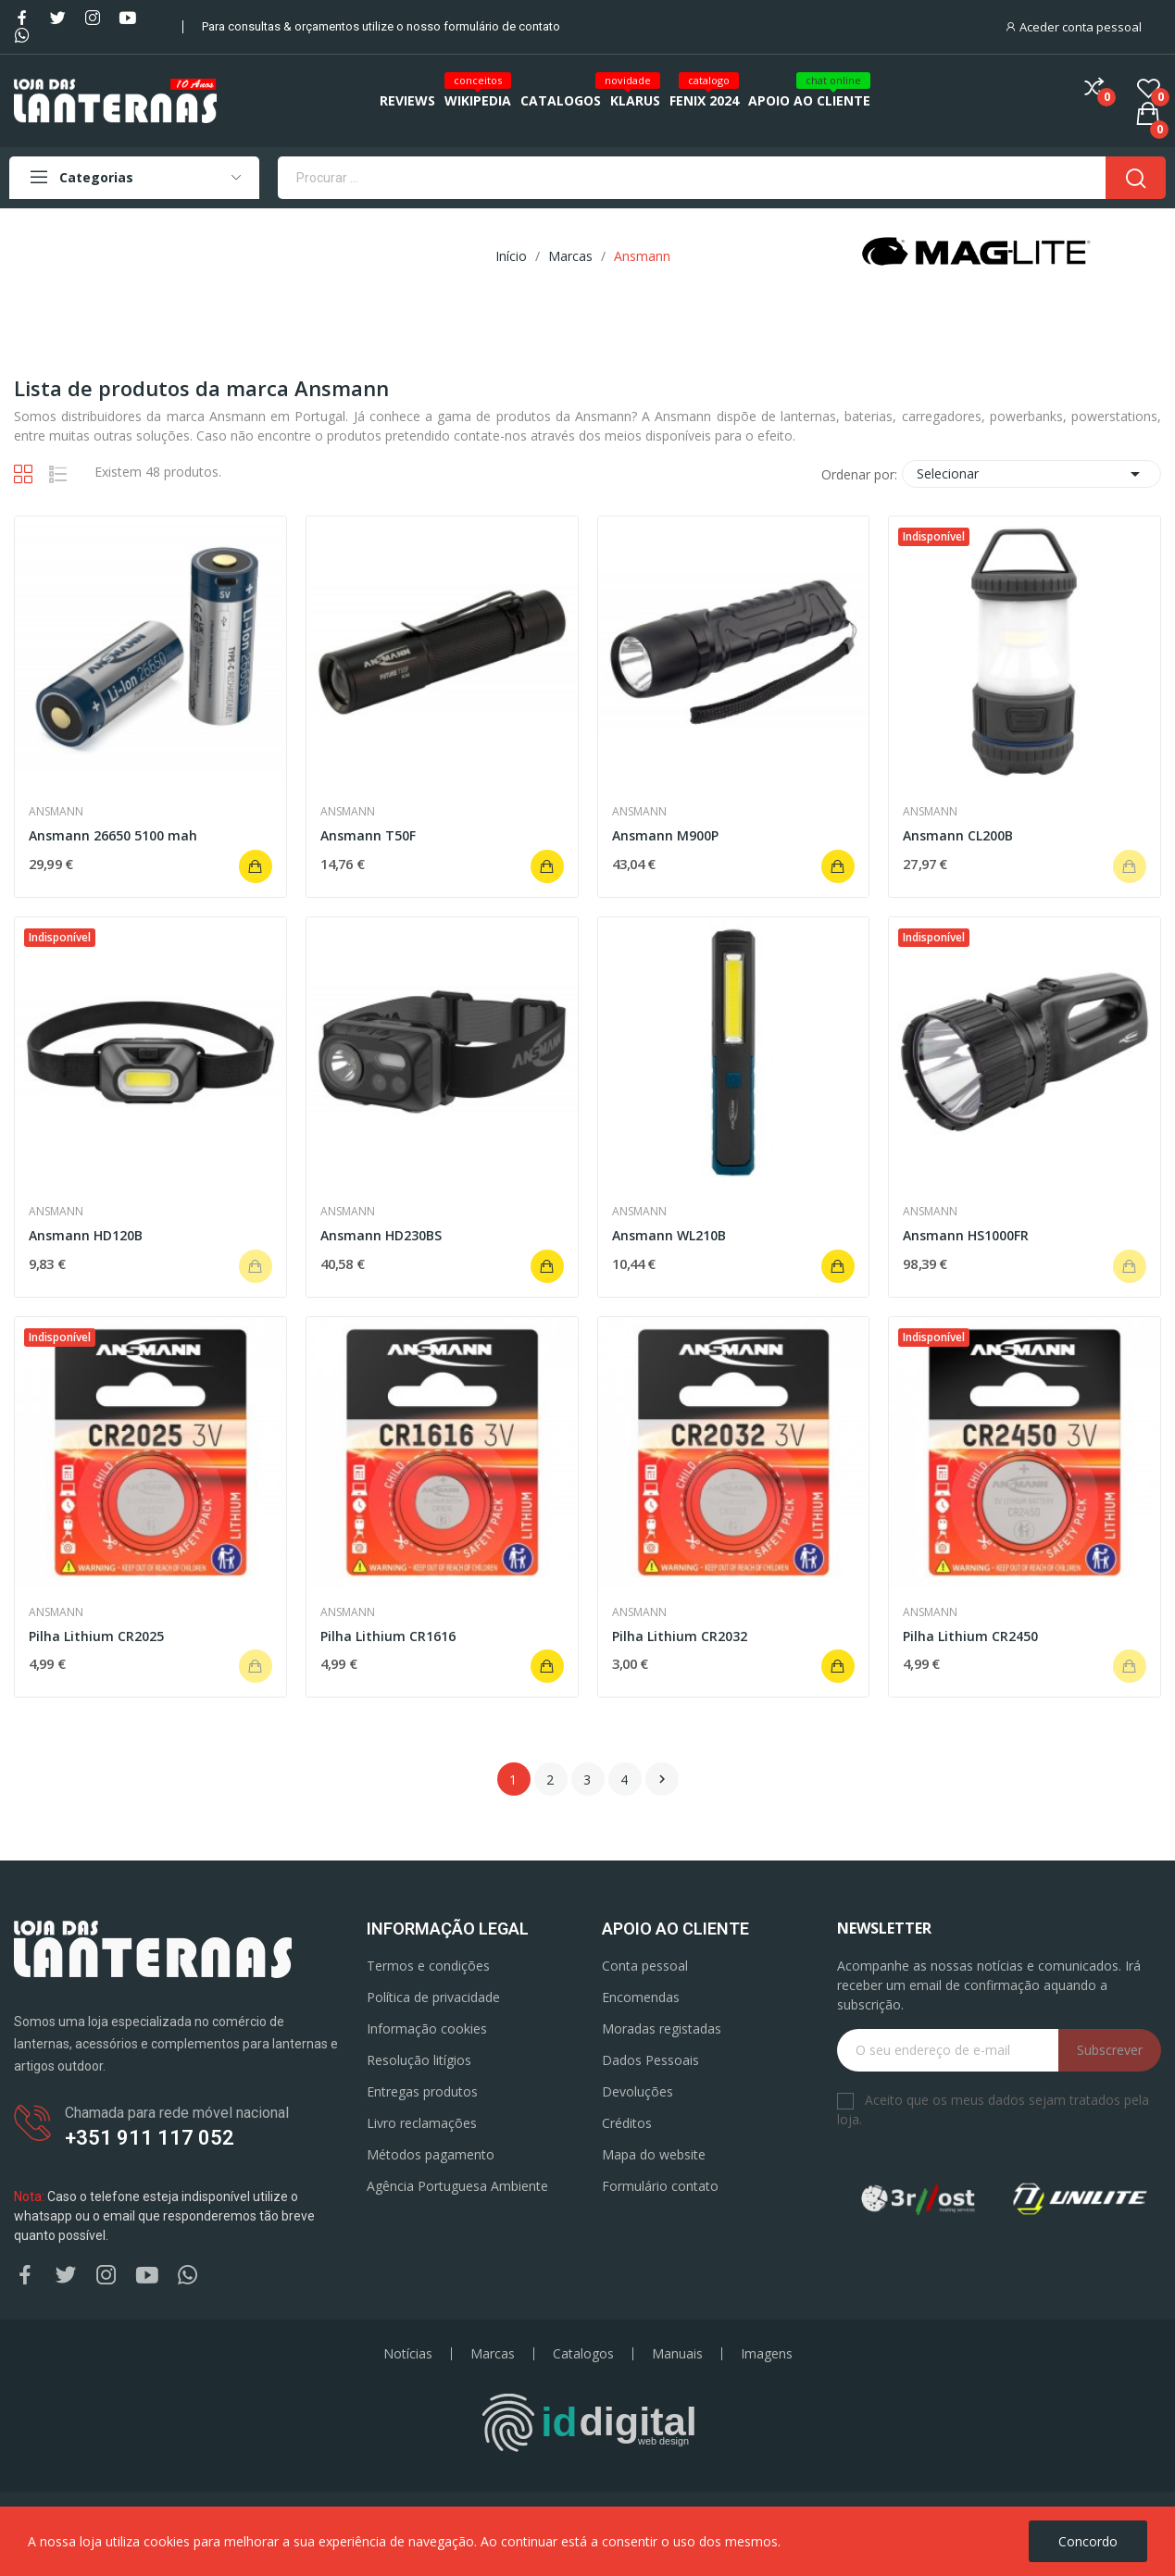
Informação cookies (427, 2028)
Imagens (767, 2353)
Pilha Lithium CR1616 (388, 1636)
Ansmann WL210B (669, 1235)
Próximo (662, 1779)
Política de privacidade (433, 1997)
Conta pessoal (645, 1965)
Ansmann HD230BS (381, 1235)
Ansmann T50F (368, 835)
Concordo (1088, 2541)
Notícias (407, 2353)
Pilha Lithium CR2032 (679, 1636)
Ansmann (56, 811)
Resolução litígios (419, 2060)
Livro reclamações (422, 2123)
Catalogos (583, 2353)
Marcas (492, 2353)
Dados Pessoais (650, 2060)
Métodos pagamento (430, 2154)
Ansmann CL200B (958, 835)
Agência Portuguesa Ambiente (457, 2186)
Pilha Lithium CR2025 (96, 1636)
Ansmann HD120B (86, 1235)
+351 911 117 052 (149, 2137)
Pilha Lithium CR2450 (970, 1636)
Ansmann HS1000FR (966, 1235)
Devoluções (637, 2091)
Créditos (627, 2123)
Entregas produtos (422, 2091)
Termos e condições (428, 1965)
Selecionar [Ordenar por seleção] (1031, 474)
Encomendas (641, 1997)
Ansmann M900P (665, 835)
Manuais (677, 2353)
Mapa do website (654, 2154)
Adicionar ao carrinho (255, 866)
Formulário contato (660, 2186)
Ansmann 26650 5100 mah (113, 835)
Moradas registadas (661, 2028)
